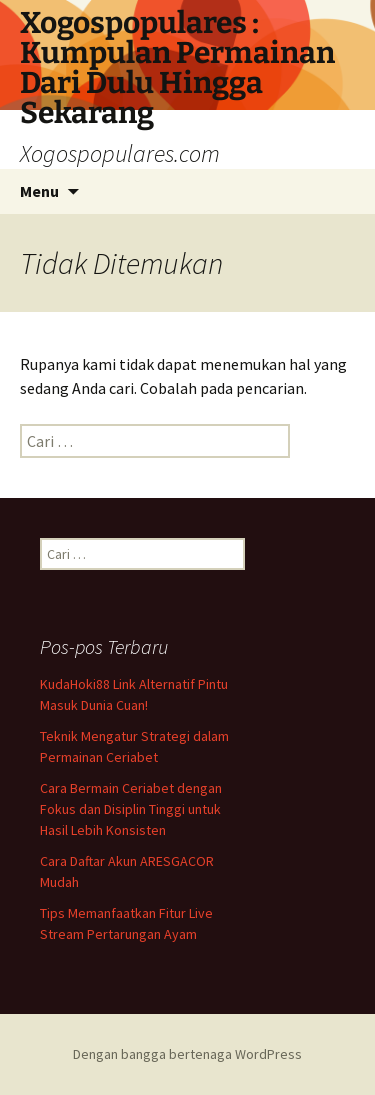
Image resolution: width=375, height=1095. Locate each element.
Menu (39, 191)
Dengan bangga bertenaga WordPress (187, 1054)
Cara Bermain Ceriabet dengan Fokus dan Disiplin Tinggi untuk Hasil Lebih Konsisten (131, 809)
